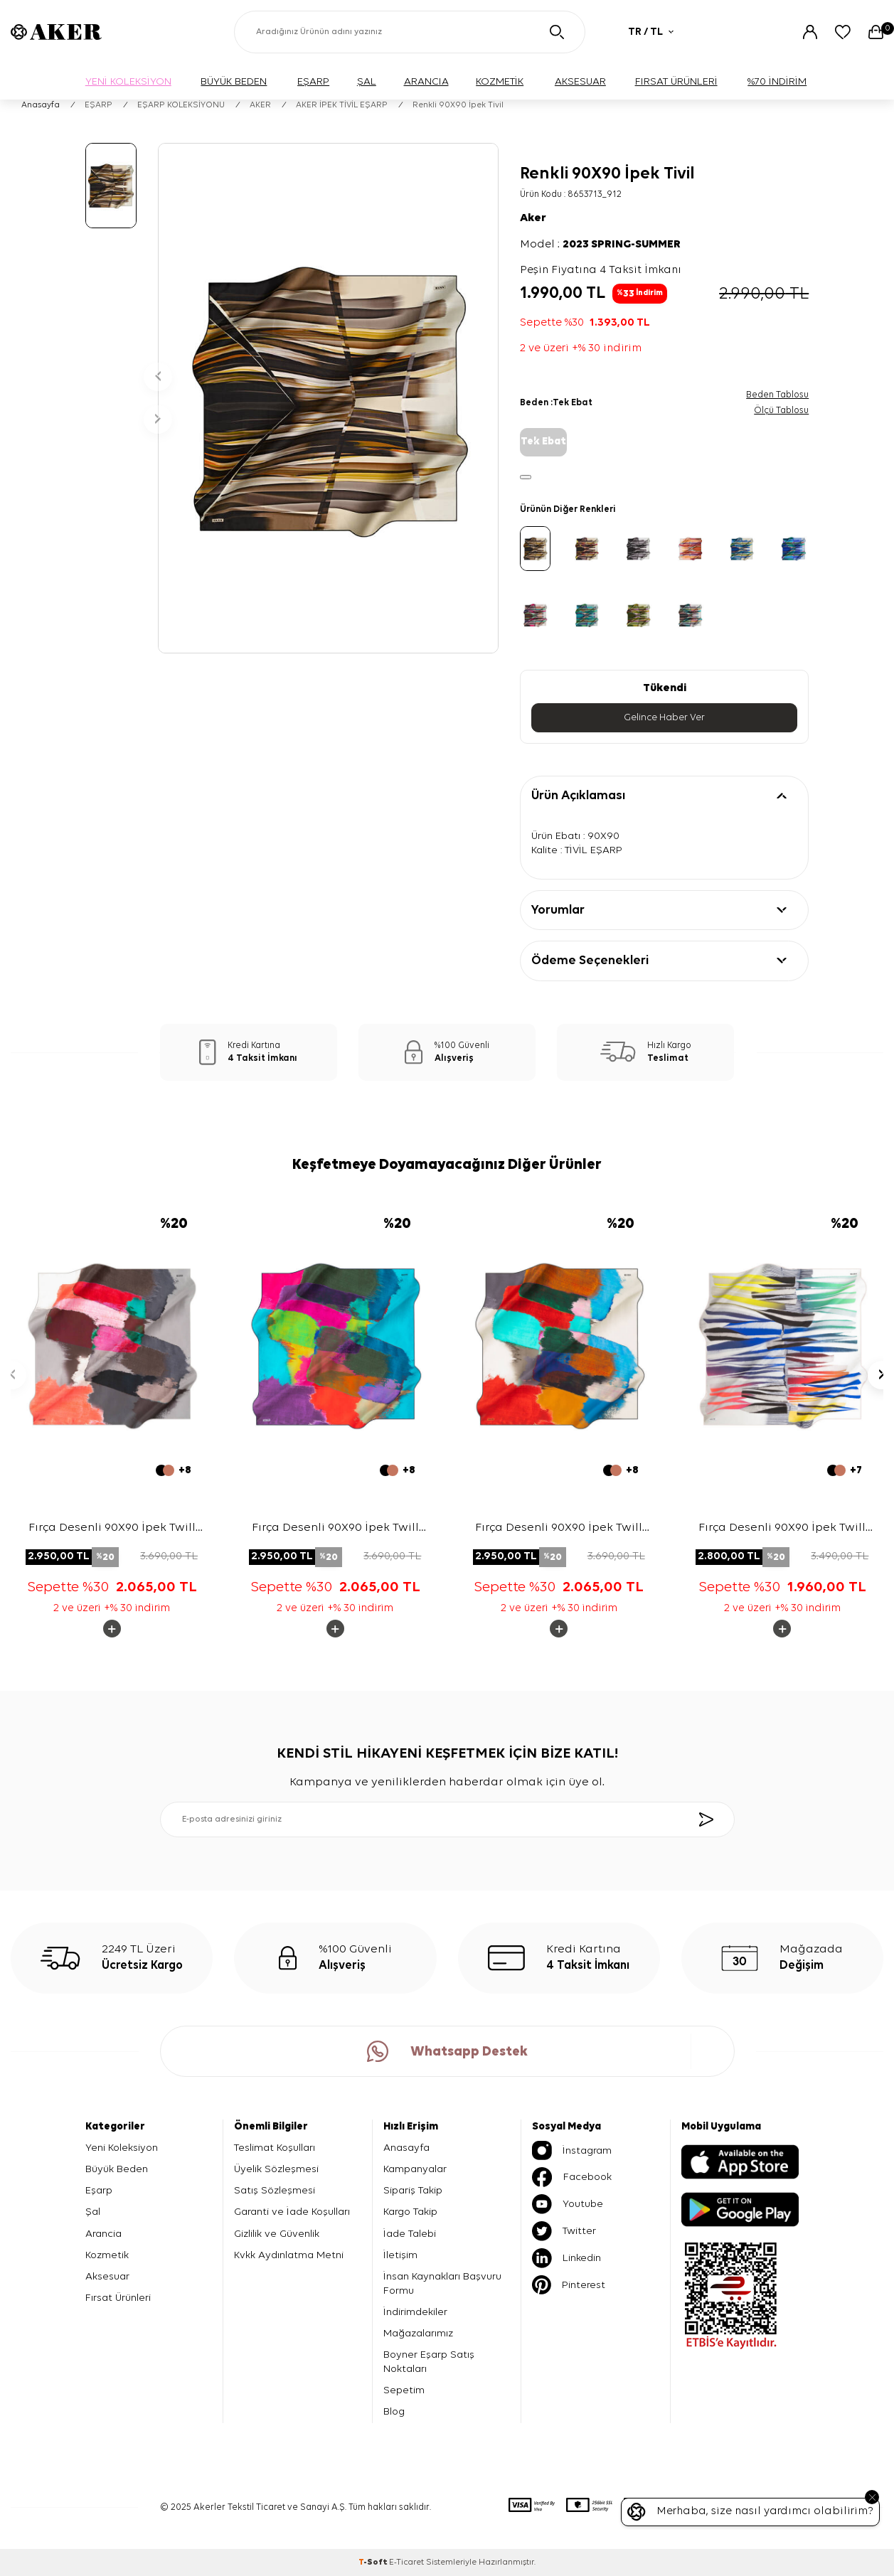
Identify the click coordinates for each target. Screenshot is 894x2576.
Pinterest (568, 2284)
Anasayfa (40, 105)
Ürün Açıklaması (578, 795)
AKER (260, 105)
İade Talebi (409, 2233)
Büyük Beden (116, 2169)
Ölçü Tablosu (781, 410)
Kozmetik (107, 2255)
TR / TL (651, 31)
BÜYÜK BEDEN (234, 81)
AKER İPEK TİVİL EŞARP (342, 105)
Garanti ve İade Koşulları (292, 2212)
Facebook (572, 2177)
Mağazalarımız (418, 2333)
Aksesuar (107, 2276)
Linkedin (566, 2258)
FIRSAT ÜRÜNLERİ (676, 81)
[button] (158, 377)
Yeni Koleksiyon (121, 2147)
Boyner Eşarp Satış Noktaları (428, 2361)
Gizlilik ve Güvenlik (276, 2233)
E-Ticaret (406, 2562)
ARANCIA (426, 81)
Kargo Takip (410, 2212)
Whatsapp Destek (447, 2051)
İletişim (400, 2255)
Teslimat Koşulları (274, 2147)
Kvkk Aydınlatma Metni (289, 2255)
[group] (328, 398)
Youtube (567, 2204)
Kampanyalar (415, 2169)
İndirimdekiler (415, 2312)
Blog (394, 2412)
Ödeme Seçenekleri (590, 961)
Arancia (103, 2233)
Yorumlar (558, 910)
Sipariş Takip (412, 2190)
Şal (92, 2212)
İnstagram (572, 2150)
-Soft (373, 2562)
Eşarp (98, 2190)
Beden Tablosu (777, 395)
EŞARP (313, 81)
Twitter (564, 2231)
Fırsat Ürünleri (118, 2297)
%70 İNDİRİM (777, 81)
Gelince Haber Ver (664, 717)
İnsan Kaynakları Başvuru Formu (442, 2283)
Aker (533, 218)
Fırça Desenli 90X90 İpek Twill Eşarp (112, 1529)
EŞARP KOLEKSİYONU (181, 105)
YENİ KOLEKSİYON (128, 81)
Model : (600, 244)
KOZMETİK (499, 81)
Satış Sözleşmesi (274, 2190)
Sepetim (404, 2390)
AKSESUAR (580, 81)
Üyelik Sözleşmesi (276, 2169)
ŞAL (366, 81)
